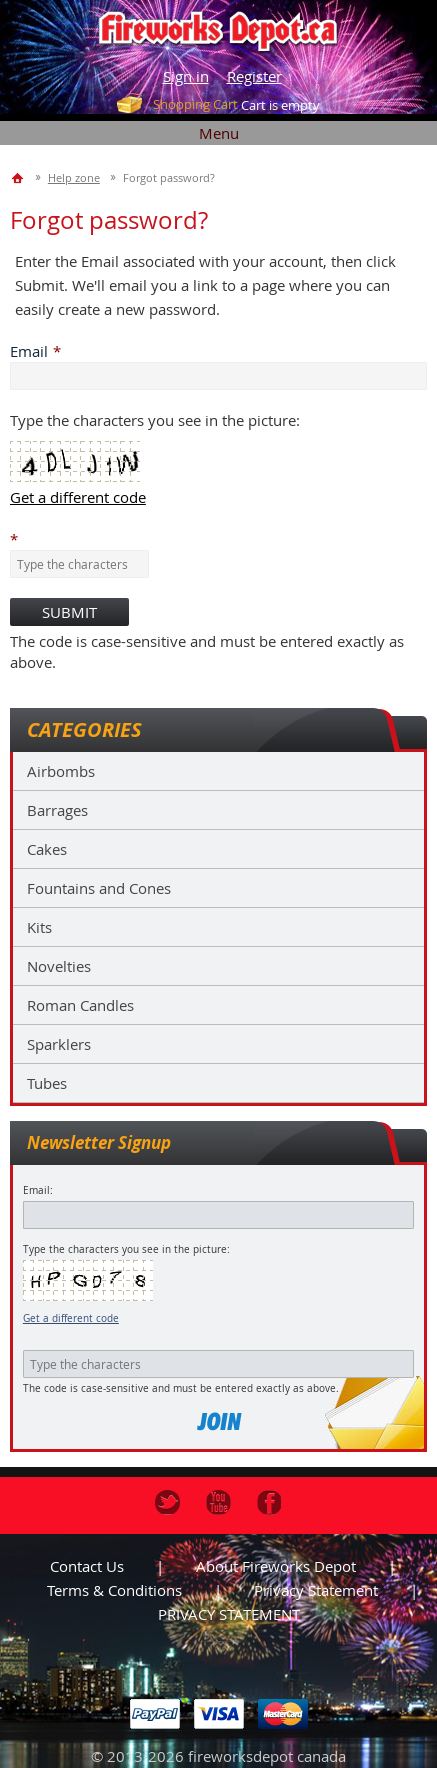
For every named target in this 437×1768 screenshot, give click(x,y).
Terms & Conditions (114, 1590)
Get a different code (71, 1318)
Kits (39, 927)
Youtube (218, 1502)
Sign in (186, 76)
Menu (219, 133)
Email (29, 351)
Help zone (74, 177)
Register (254, 76)
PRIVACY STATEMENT (229, 1614)
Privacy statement (316, 1590)
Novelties (59, 966)
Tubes (47, 1083)
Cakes (47, 849)
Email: (38, 1190)
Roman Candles (80, 1005)
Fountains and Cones (99, 888)
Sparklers (59, 1044)
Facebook (269, 1502)
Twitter (167, 1502)
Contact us (87, 1566)
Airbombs (61, 771)
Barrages (57, 810)
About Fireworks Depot (276, 1566)
